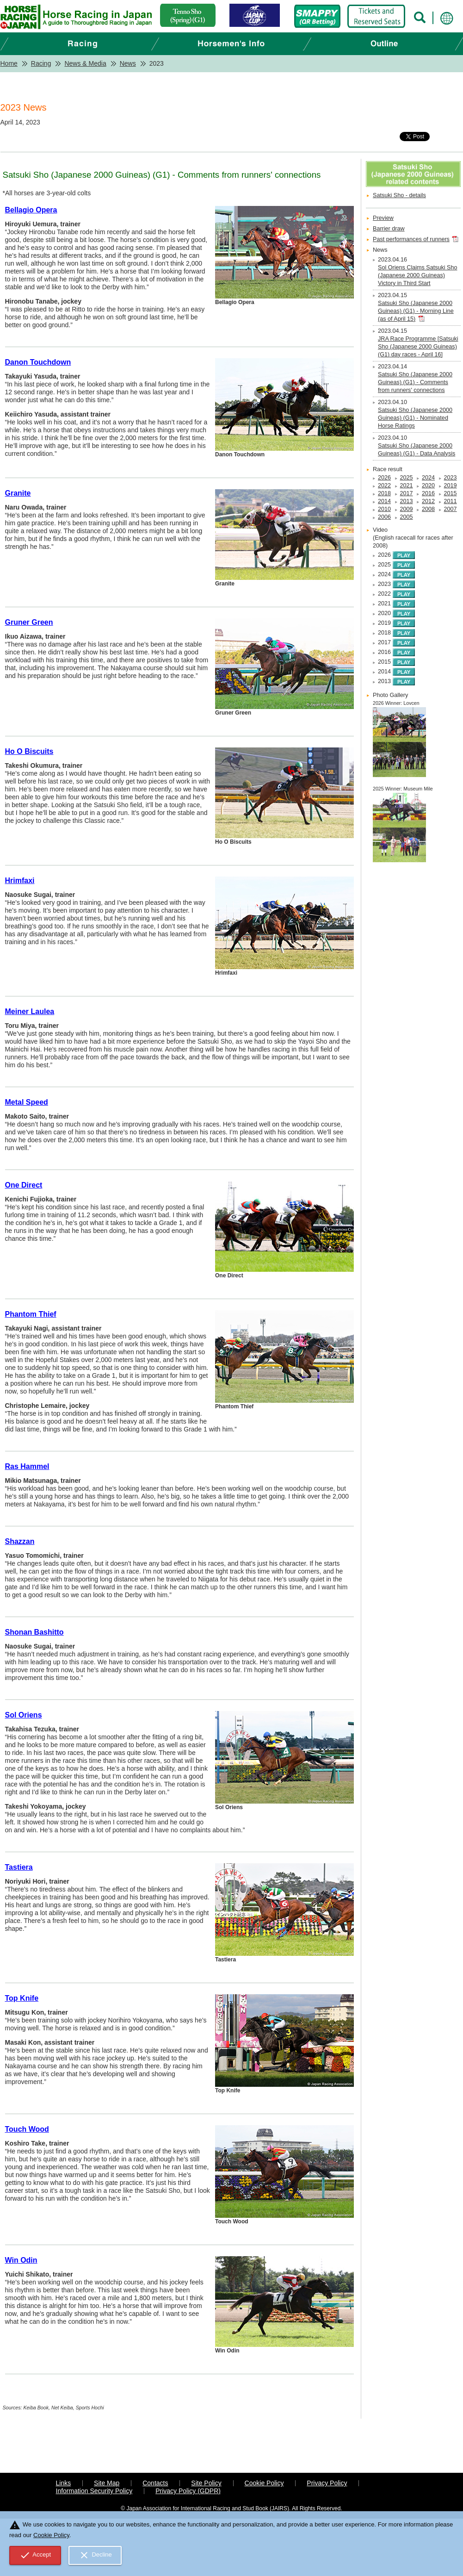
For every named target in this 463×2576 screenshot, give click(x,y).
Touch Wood (27, 2129)
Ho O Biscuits (29, 751)
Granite (18, 493)
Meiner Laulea (30, 1011)
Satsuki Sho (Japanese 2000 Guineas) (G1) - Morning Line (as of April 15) (416, 311)
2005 (406, 517)
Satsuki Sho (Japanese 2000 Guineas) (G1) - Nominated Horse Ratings (415, 418)
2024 (428, 477)
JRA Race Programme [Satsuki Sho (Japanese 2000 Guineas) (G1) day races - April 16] (418, 347)
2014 (384, 501)
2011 (450, 501)
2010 (384, 509)
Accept (35, 2555)
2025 (406, 477)
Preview (383, 218)
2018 (384, 493)
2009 (406, 509)
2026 (384, 477)
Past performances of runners (411, 239)
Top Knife (22, 1998)
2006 (384, 517)
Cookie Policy (264, 2483)
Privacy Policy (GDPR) (188, 2491)
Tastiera (19, 1867)
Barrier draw (389, 228)
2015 (450, 493)
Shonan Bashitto (34, 1632)
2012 (428, 501)
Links (63, 2483)
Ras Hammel (27, 1466)
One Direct (24, 1185)
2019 (450, 485)
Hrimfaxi (20, 880)
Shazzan (20, 1541)
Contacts (155, 2483)
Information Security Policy (94, 2491)
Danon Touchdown (38, 362)
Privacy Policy (327, 2483)
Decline (95, 2555)
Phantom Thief (30, 1314)
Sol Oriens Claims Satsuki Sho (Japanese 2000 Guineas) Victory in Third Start (417, 275)
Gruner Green (29, 622)
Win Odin (21, 2260)
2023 (450, 477)
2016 (428, 493)
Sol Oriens (23, 1715)
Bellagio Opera (31, 210)
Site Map (106, 2483)
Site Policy (206, 2483)
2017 (406, 493)
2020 (428, 485)
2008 (428, 509)
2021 (406, 485)
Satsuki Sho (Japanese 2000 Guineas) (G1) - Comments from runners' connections (415, 382)
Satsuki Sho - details (399, 195)
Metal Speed (26, 1102)
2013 (406, 501)
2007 (450, 509)
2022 (384, 485)
